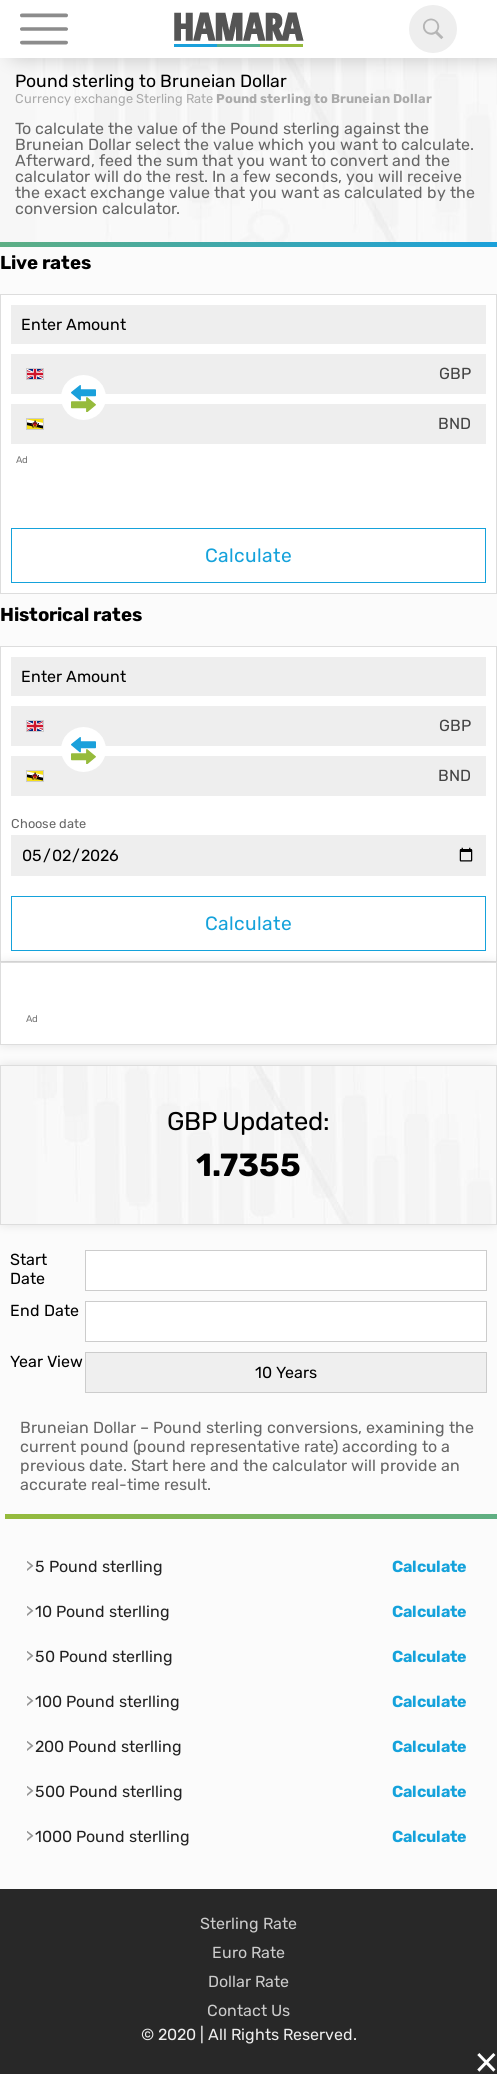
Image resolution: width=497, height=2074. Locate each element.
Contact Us (248, 2010)
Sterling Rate (174, 98)
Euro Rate (248, 1952)
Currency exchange (74, 98)
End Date (44, 1310)
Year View (46, 1361)
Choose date (48, 823)
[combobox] (248, 374)
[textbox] (248, 374)
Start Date (28, 1269)
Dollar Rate (248, 1981)
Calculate (248, 555)
